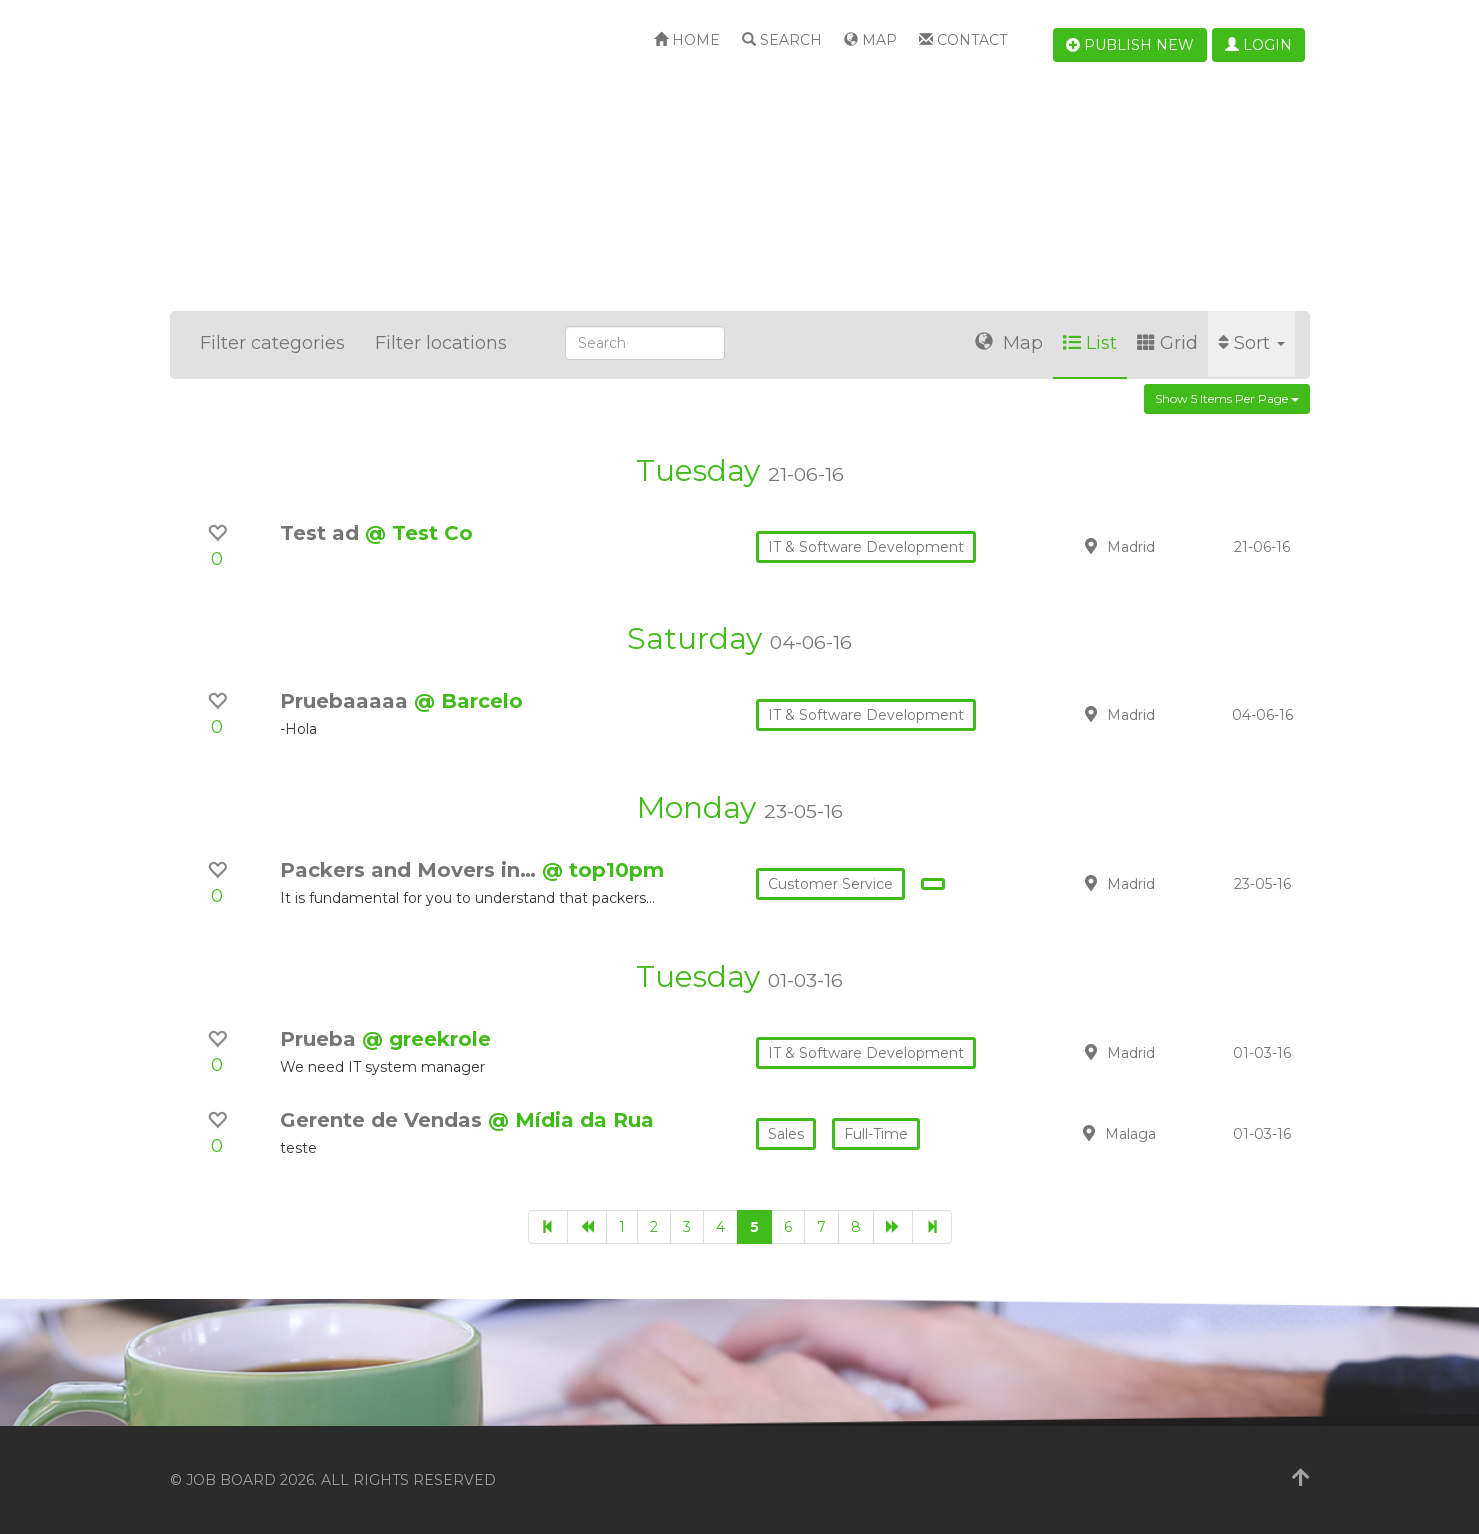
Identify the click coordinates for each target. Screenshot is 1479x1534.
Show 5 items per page (1227, 398)
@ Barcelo (468, 701)
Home (687, 40)
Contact (963, 40)
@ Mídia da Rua (571, 1120)
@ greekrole (426, 1039)
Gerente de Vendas (384, 1120)
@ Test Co (419, 533)
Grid (1167, 343)
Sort (1251, 343)
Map (870, 40)
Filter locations (441, 343)
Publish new (1130, 45)
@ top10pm (603, 870)
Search (782, 40)
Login (1258, 45)
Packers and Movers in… (411, 870)
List (1090, 343)
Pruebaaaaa (347, 701)
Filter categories (272, 343)
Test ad (322, 533)
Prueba (321, 1039)
